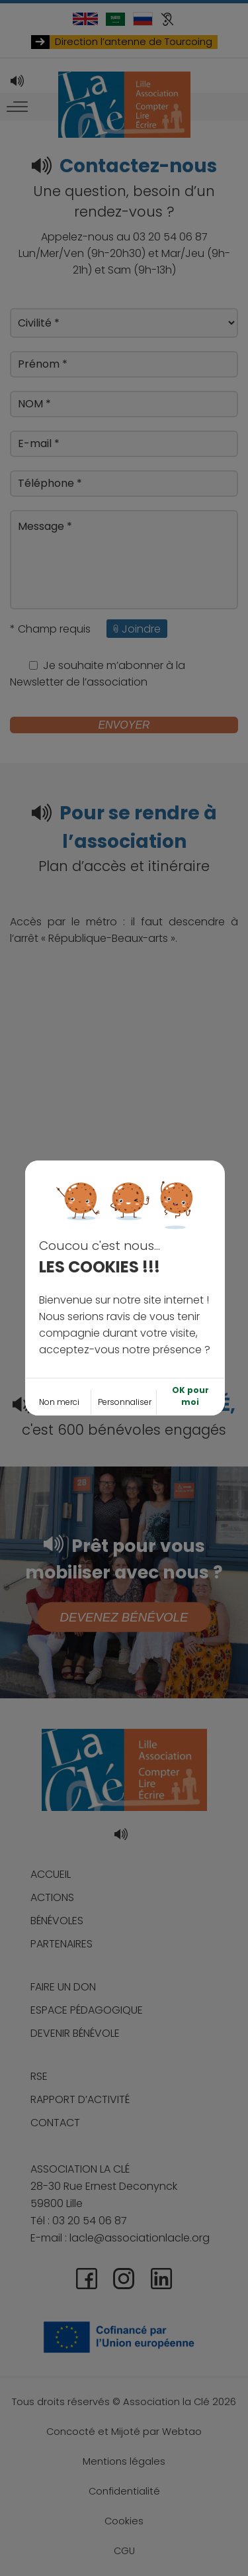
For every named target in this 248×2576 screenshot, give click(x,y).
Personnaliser (124, 1327)
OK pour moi (190, 1321)
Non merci (59, 1327)
